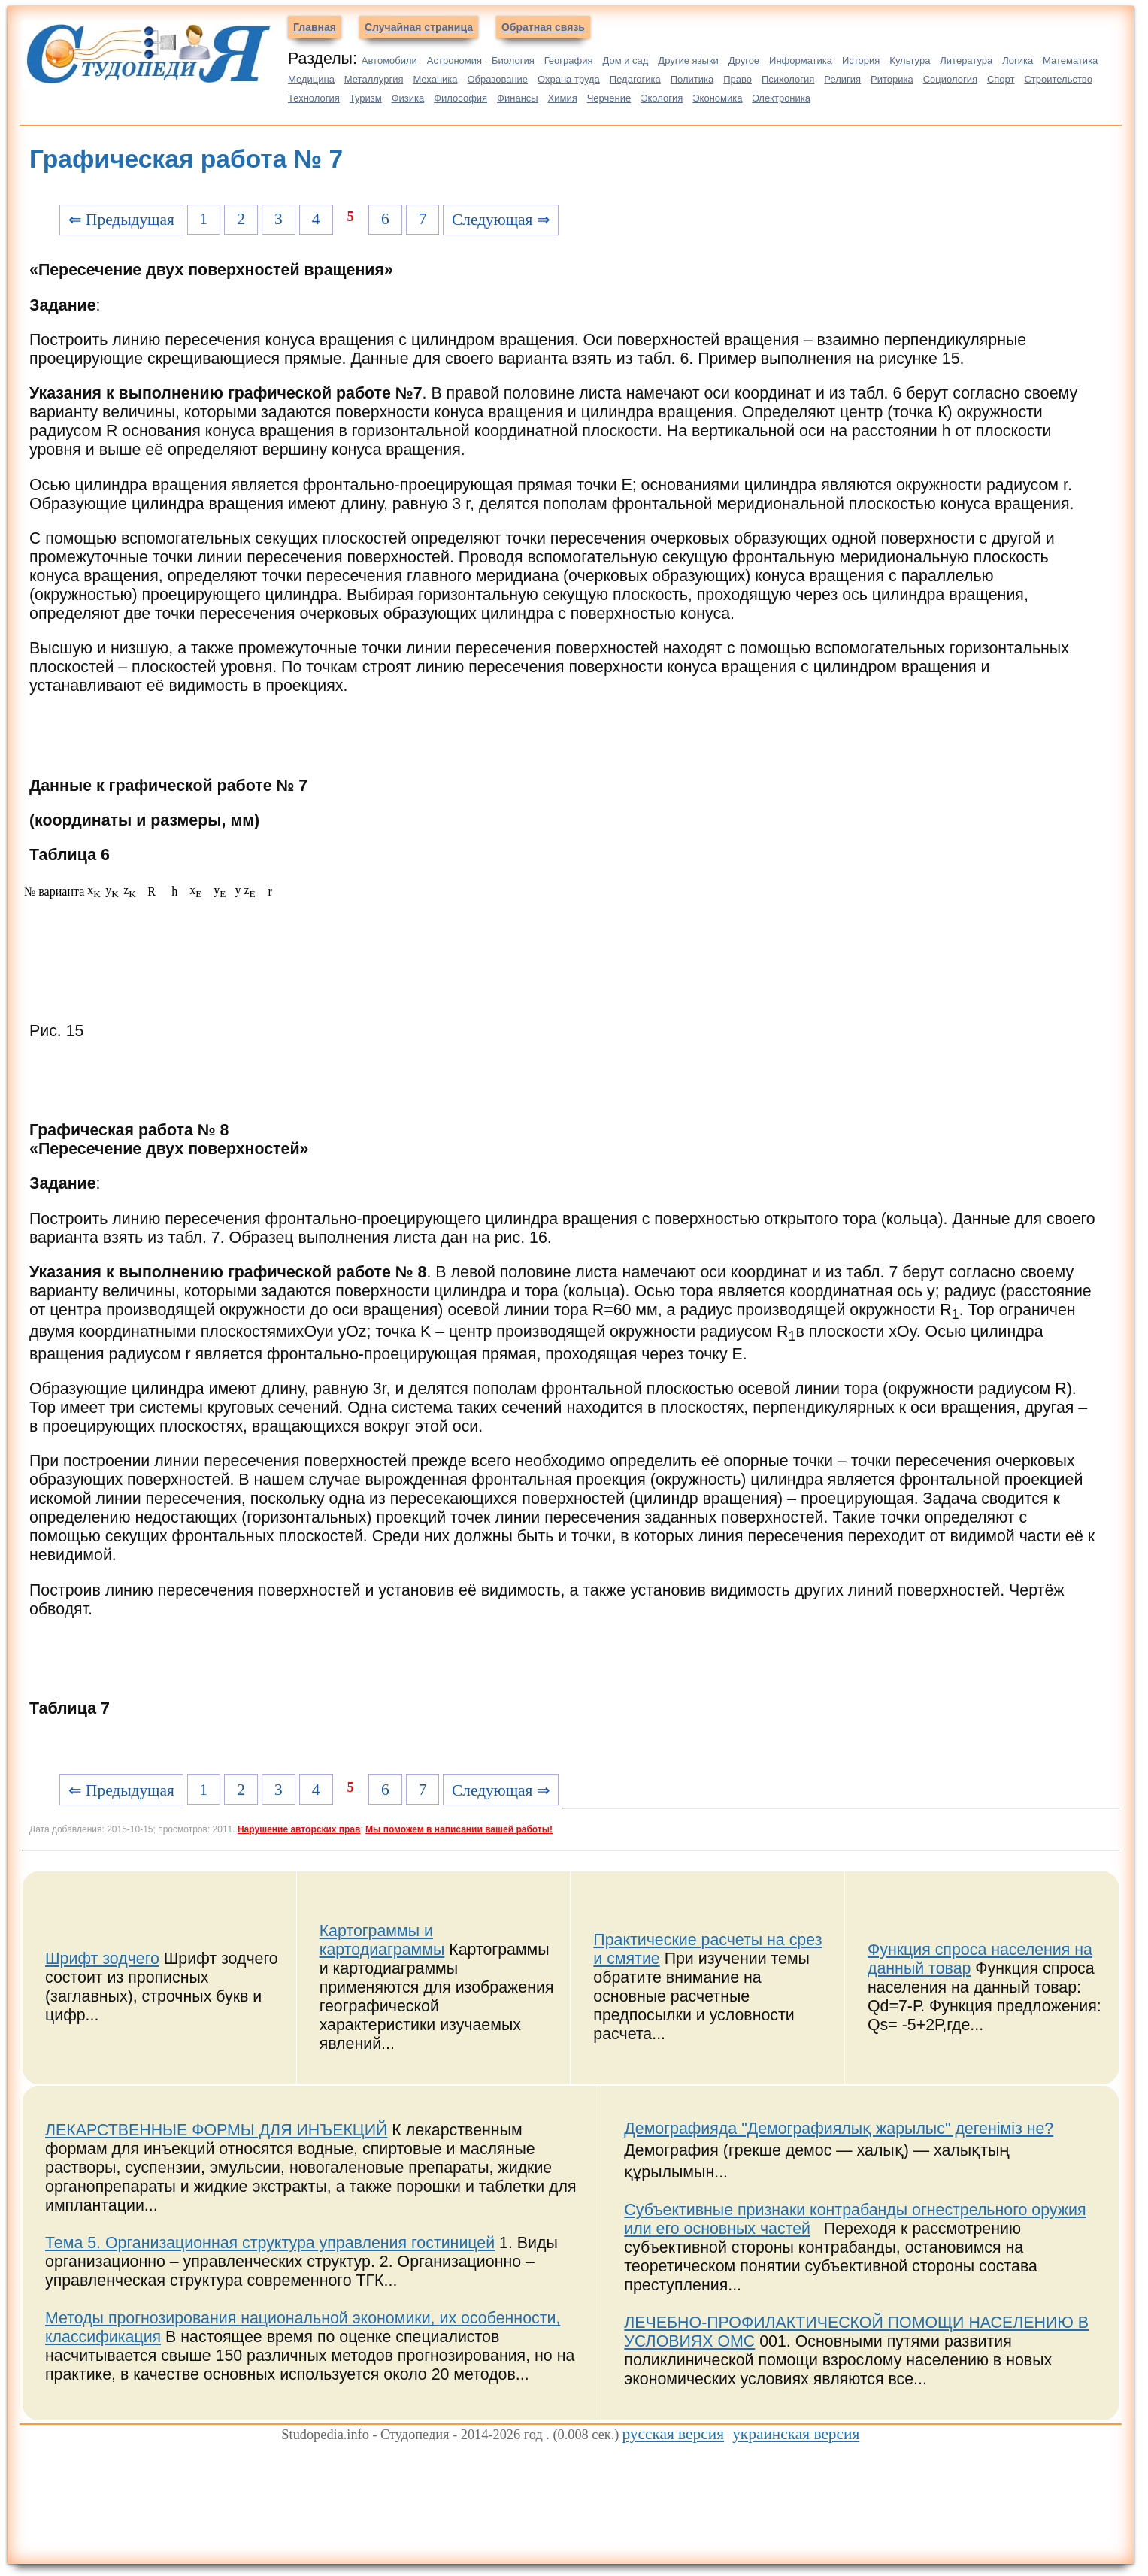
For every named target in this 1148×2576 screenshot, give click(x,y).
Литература (966, 60)
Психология (788, 79)
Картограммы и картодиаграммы (382, 1940)
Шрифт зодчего (102, 1959)
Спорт (1001, 79)
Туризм (366, 98)
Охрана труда (569, 79)
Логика (1017, 60)
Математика (1070, 60)
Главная (314, 27)
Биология (513, 60)
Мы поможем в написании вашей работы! (459, 1829)
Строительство (1058, 79)
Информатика (800, 60)
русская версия (673, 2434)
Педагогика (635, 79)
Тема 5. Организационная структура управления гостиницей (270, 2243)
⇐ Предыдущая (121, 220)
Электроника (781, 98)
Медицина (311, 79)
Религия (842, 79)
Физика (408, 98)
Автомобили (389, 60)
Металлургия (374, 79)
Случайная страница (419, 27)
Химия (562, 98)
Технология (314, 98)
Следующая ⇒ (501, 220)
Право (737, 79)
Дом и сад (625, 60)
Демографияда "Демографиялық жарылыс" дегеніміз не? (838, 2129)
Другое (743, 60)
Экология (662, 98)
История (861, 60)
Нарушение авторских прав (299, 1829)
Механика (435, 79)
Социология (950, 79)
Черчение (609, 98)
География (568, 60)
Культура (909, 60)
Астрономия (454, 60)
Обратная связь (543, 27)
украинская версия (795, 2434)
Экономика (717, 98)
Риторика (892, 79)
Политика (692, 79)
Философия (460, 98)
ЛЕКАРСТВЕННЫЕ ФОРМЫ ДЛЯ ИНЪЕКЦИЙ (216, 2130)
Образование (497, 79)
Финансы (517, 98)
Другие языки (688, 60)
